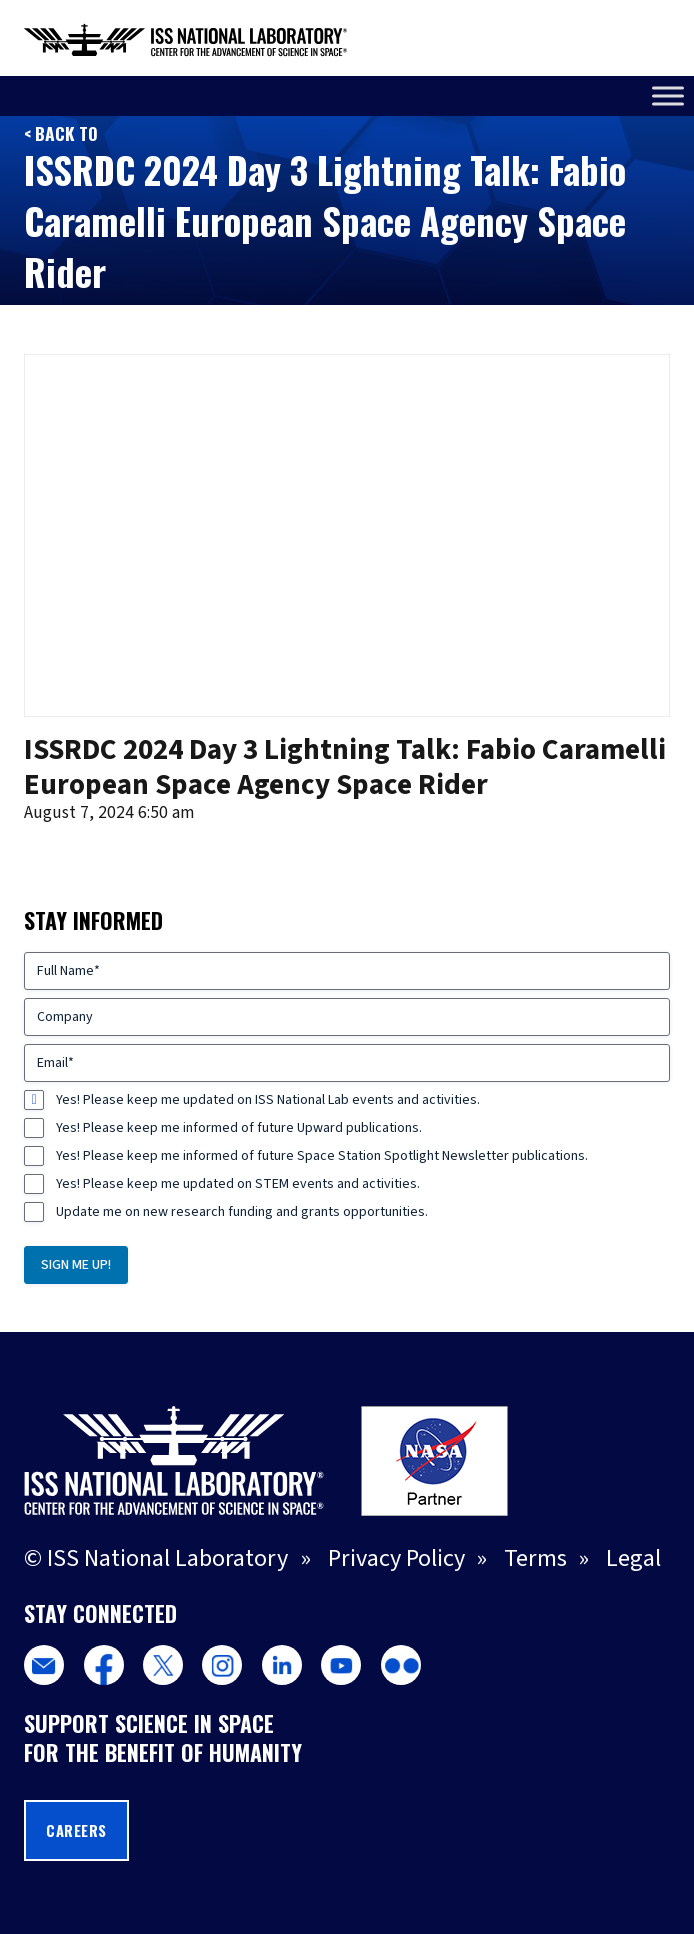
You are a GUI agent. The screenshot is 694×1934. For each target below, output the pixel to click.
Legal (633, 1558)
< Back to (61, 133)
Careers (76, 1830)
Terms (535, 1558)
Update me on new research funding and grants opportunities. (242, 1212)
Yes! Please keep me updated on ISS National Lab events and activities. (268, 1100)
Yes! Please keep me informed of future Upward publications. (239, 1128)
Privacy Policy (396, 1558)
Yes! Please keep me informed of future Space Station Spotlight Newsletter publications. (322, 1156)
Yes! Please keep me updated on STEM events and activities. (238, 1184)
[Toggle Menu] (668, 95)
